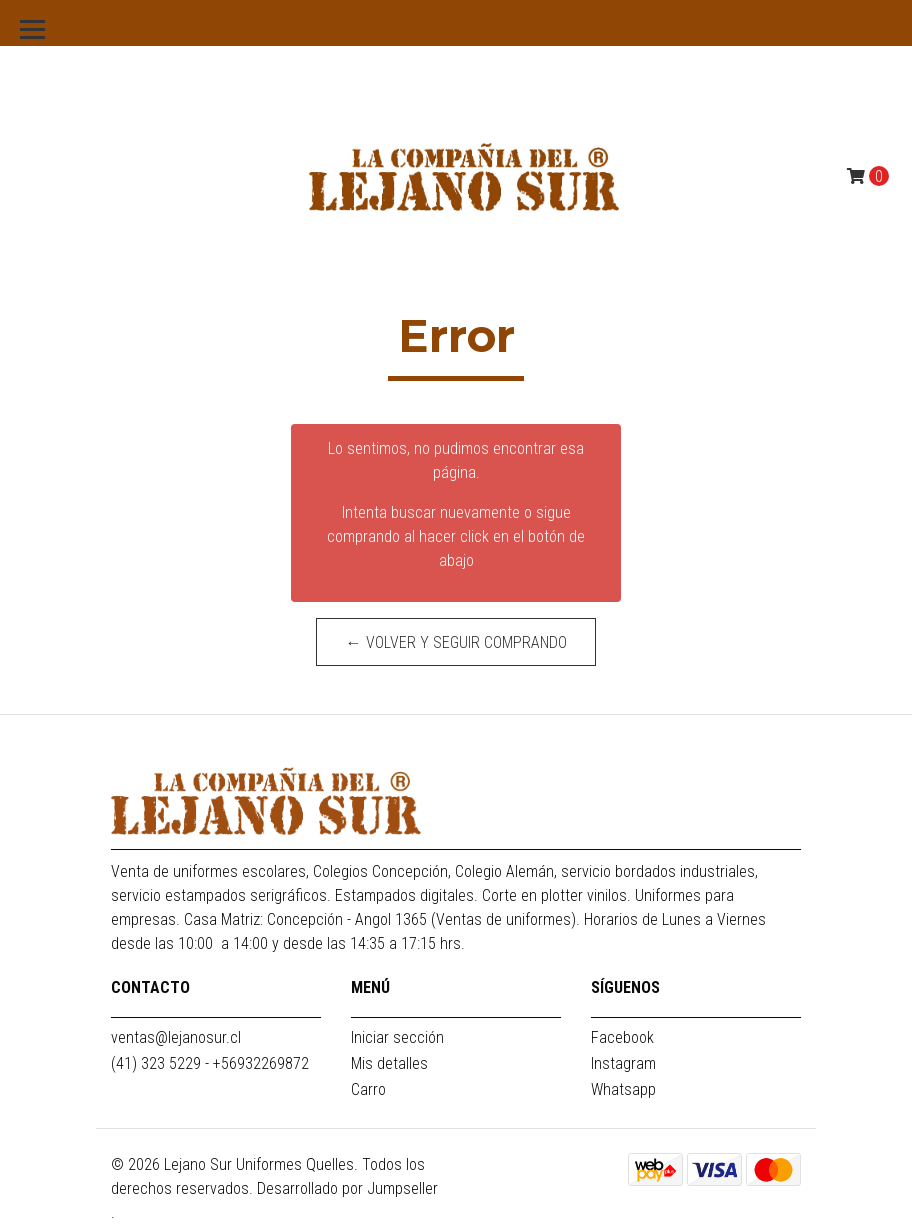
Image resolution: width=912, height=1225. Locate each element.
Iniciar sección (397, 1037)
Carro (368, 1089)
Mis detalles (389, 1063)
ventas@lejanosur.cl (176, 1037)
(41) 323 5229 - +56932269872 (210, 1063)
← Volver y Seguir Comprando (456, 642)
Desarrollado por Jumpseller (347, 1188)
